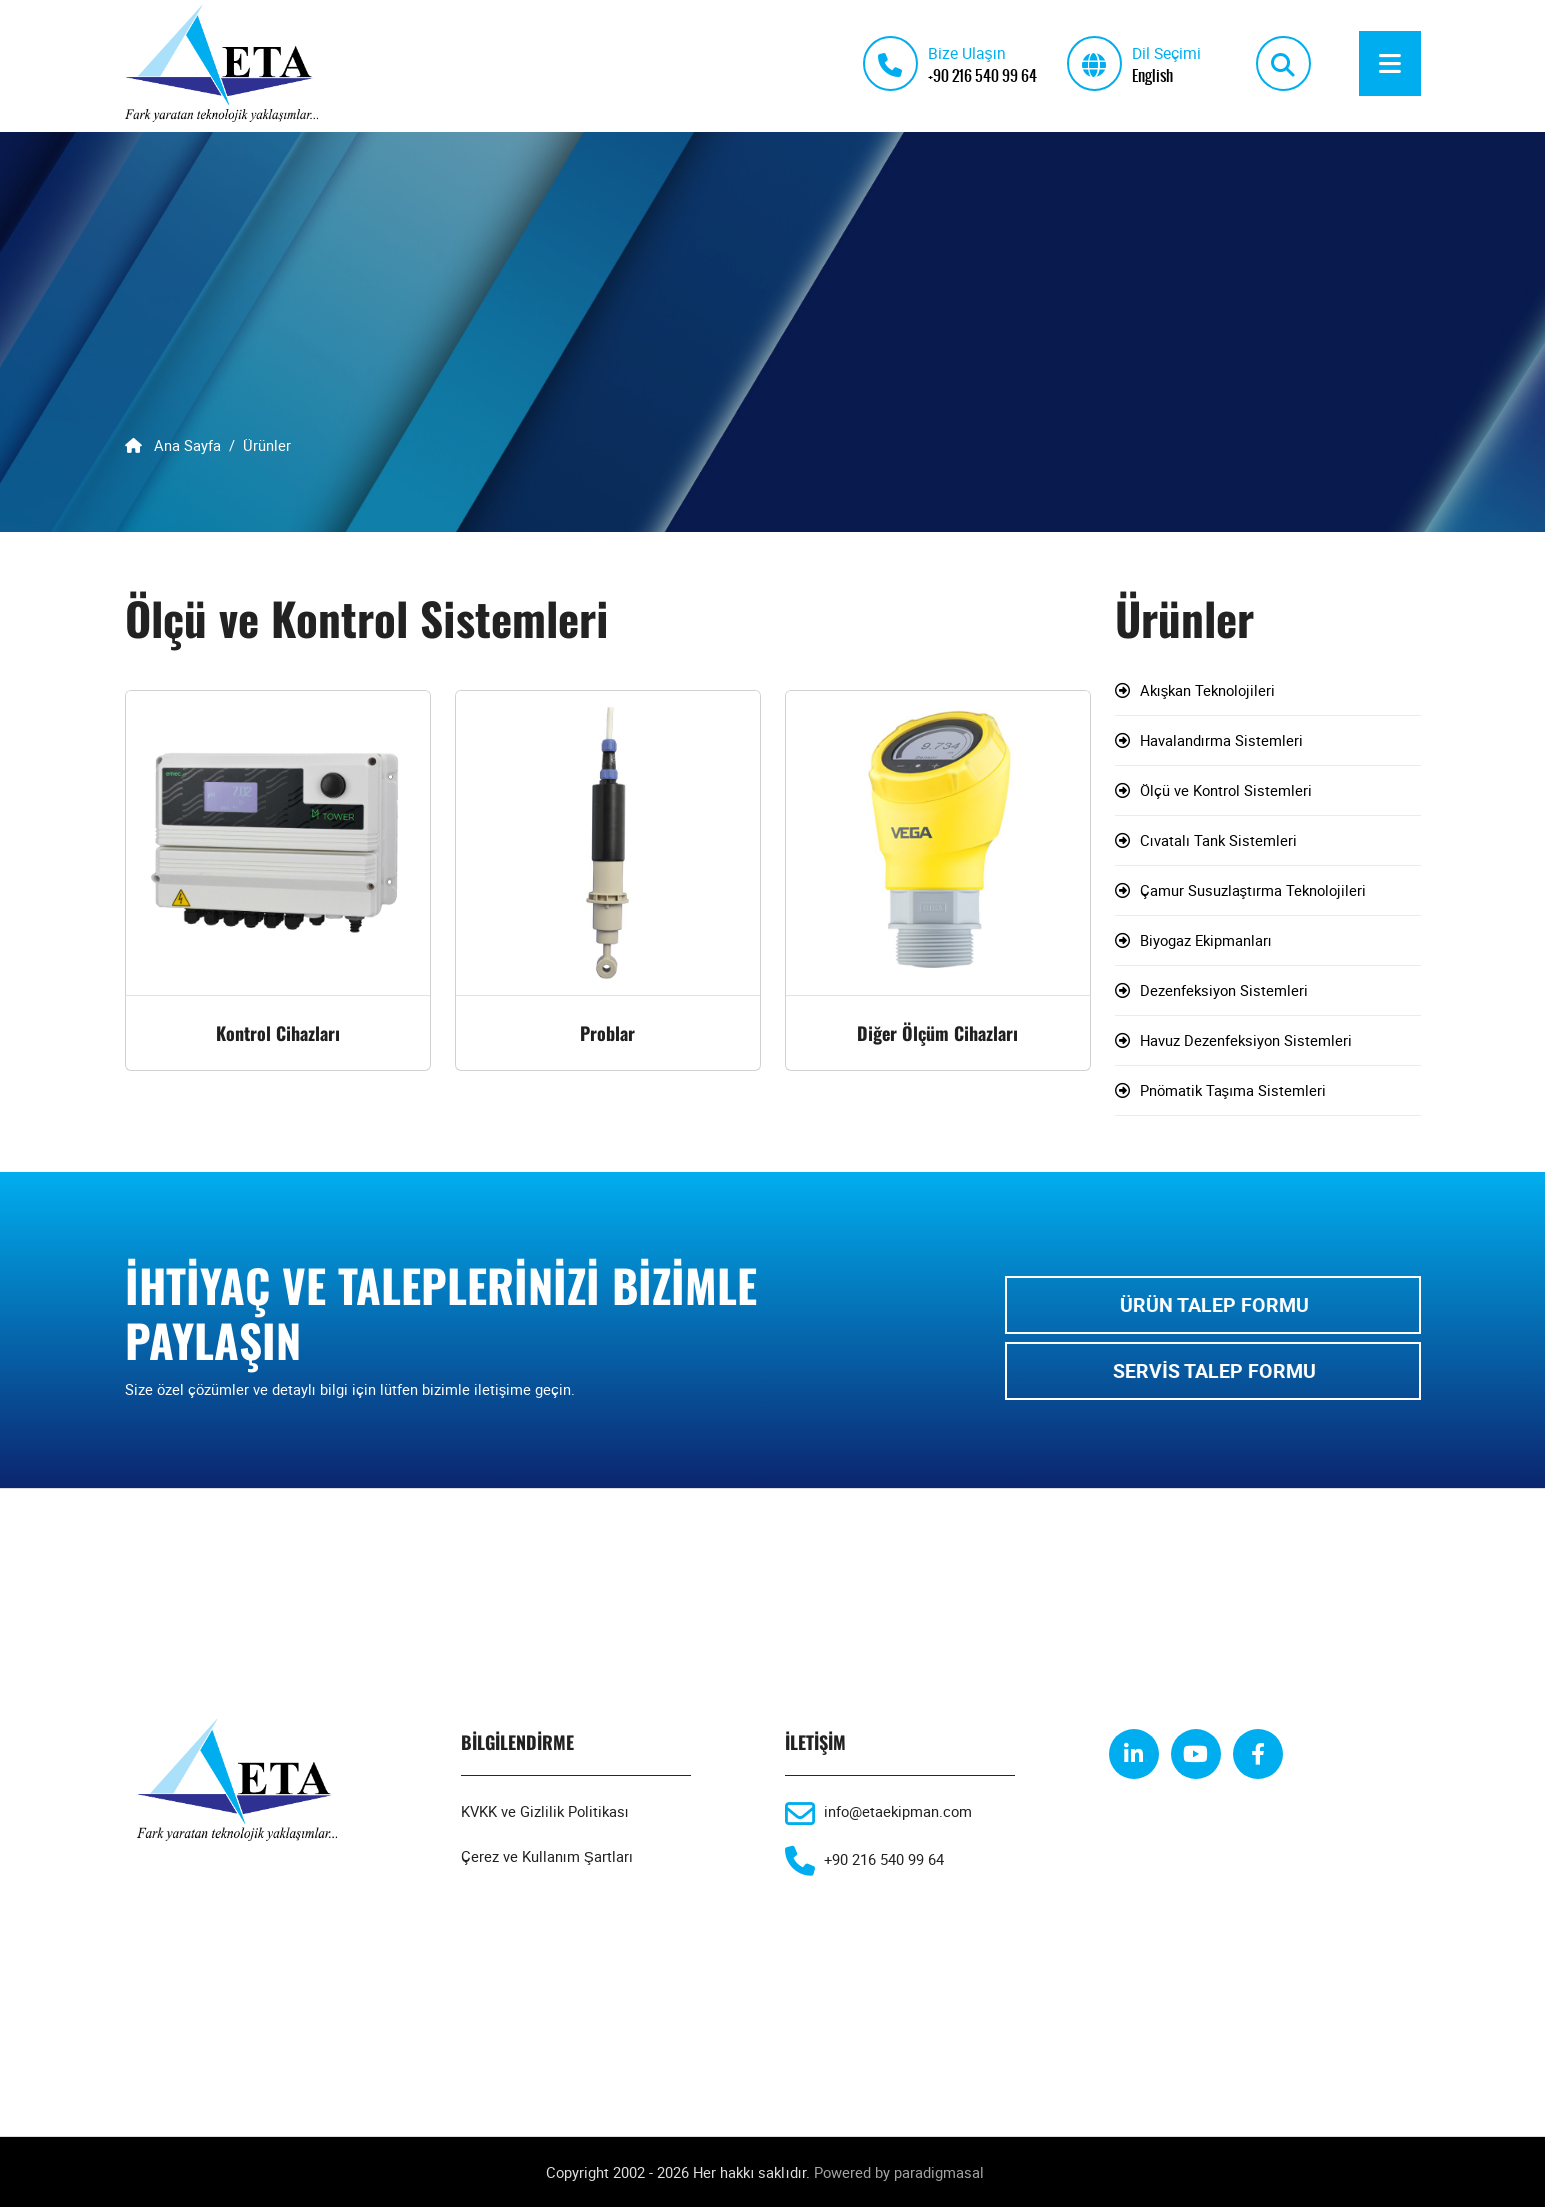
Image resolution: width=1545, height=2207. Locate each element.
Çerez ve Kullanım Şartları (547, 1857)
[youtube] (1196, 1755)
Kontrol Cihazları (278, 1034)
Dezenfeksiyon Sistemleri (1224, 991)
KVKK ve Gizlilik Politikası (545, 1812)
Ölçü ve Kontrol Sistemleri (1226, 791)
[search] (1283, 63)
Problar (607, 1034)
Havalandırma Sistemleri (1221, 741)
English (1152, 74)
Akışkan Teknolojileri (1208, 691)
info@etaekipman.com (898, 1812)
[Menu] (1390, 63)
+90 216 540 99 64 (982, 74)
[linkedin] (1134, 1755)
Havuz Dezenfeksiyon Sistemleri (1246, 1041)
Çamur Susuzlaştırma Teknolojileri (1253, 891)
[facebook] (1258, 1755)
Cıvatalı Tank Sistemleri (1218, 841)
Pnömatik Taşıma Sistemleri (1233, 1091)
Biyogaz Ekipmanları (1206, 941)
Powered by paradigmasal (899, 2172)
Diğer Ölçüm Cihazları (937, 1034)
